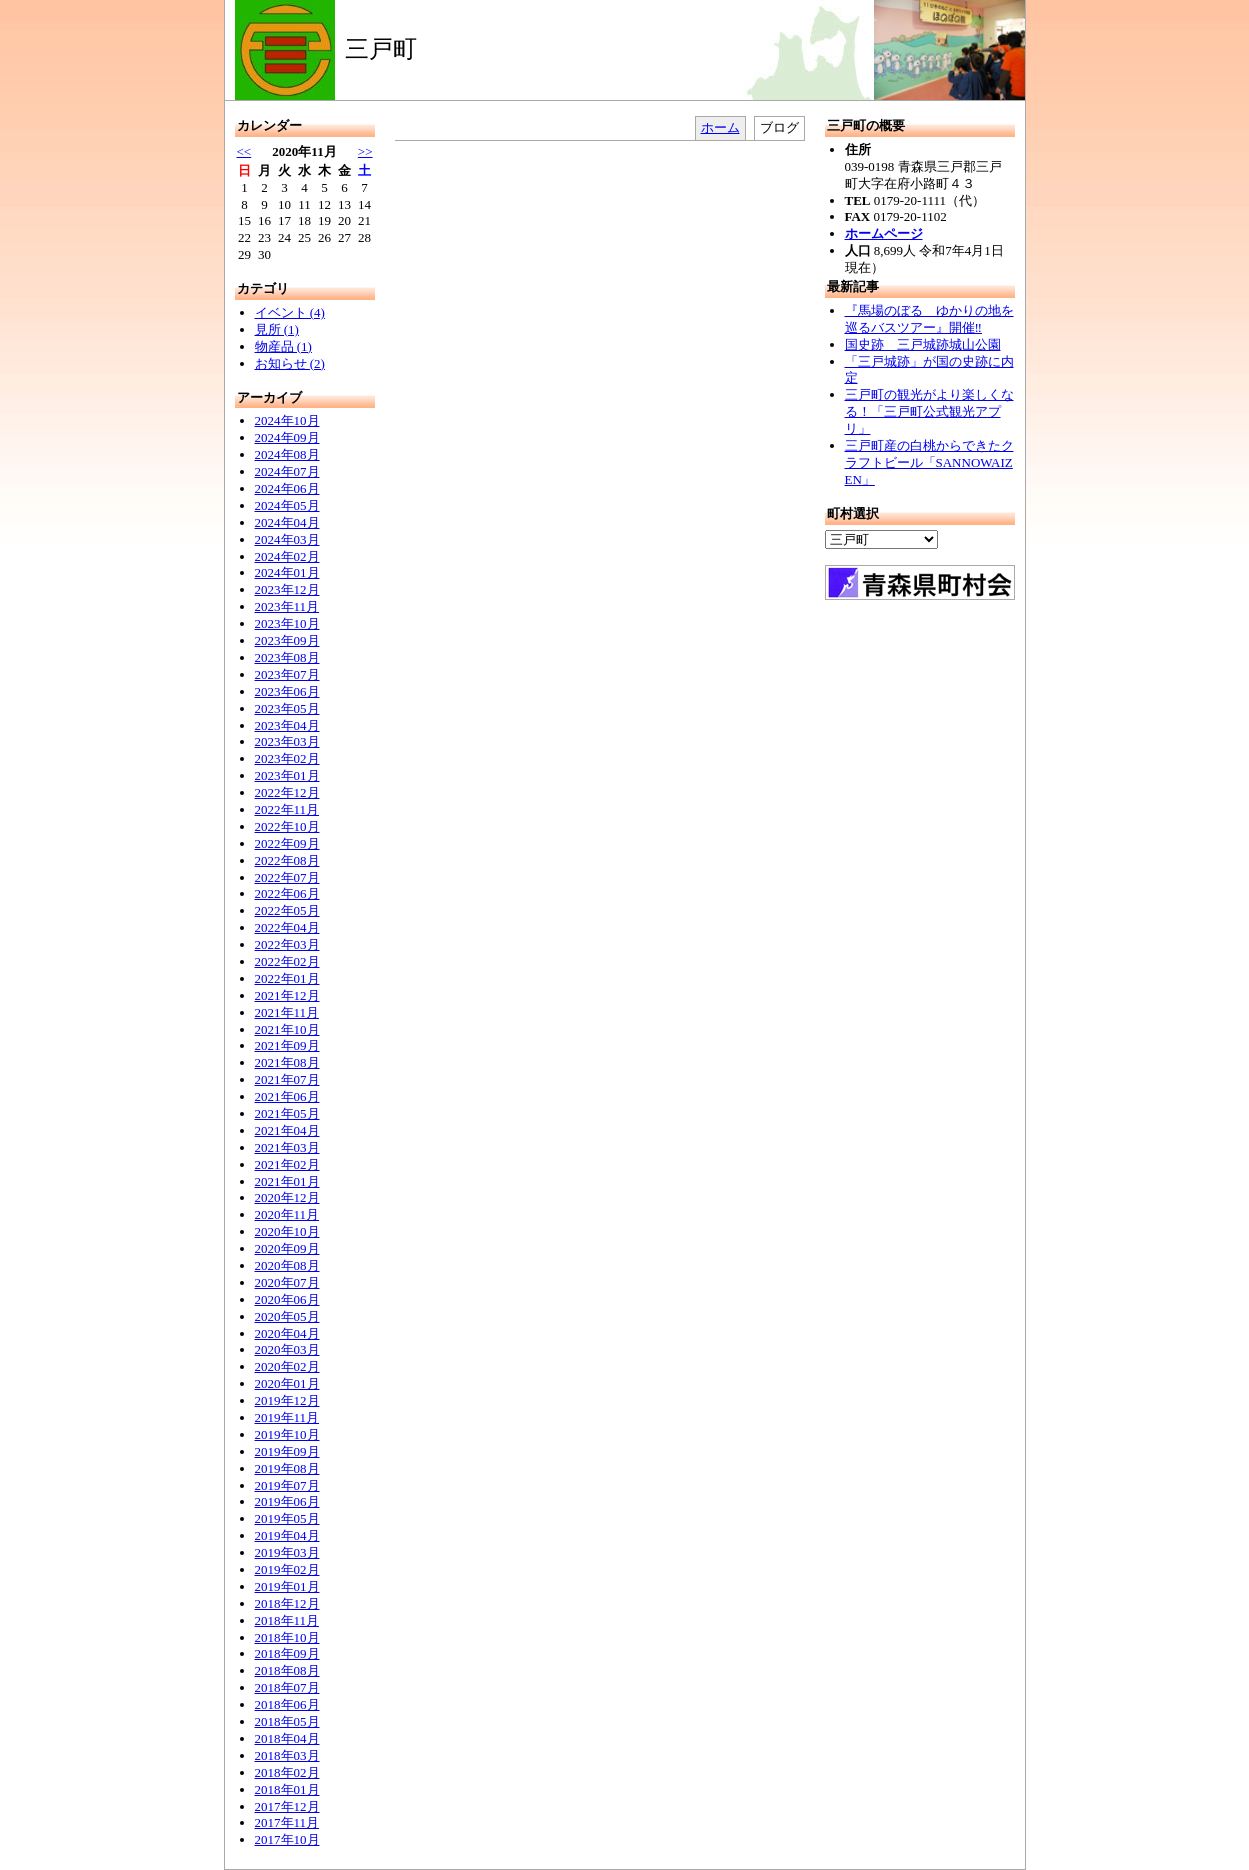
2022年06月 (287, 893)
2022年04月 (287, 927)
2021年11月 (287, 1012)
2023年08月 (287, 657)
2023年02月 (287, 758)
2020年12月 (287, 1197)
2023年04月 (287, 725)
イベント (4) (290, 312)
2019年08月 (287, 1468)
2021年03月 (287, 1147)
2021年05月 (287, 1113)
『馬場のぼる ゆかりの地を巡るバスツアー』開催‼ (929, 319)
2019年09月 (287, 1451)
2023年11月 (287, 606)
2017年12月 (287, 1806)
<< (244, 151)
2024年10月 (287, 420)
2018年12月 (287, 1603)
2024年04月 (287, 522)
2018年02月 (287, 1772)
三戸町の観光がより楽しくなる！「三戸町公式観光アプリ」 (929, 411)
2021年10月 (287, 1029)
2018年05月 (287, 1721)
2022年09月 (287, 843)
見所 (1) (277, 329)
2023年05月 (287, 708)
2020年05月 (287, 1316)
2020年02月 (287, 1366)
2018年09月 (287, 1653)
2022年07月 (287, 877)
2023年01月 (287, 775)
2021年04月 (287, 1130)
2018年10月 (287, 1637)
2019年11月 (287, 1417)
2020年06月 (287, 1299)
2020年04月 (287, 1333)
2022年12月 (287, 792)
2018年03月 (287, 1755)
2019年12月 (287, 1400)
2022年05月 (287, 910)
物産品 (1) (283, 346)
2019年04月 (287, 1535)
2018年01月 (287, 1789)
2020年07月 (287, 1282)
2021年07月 (287, 1079)
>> (365, 151)
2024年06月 (287, 488)
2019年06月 (287, 1501)
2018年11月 (287, 1620)
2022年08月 (287, 860)
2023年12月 (287, 589)
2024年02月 (287, 556)
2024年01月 (287, 572)
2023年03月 (287, 741)
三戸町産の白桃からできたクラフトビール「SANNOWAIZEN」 (929, 462)
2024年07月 (287, 471)
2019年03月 (287, 1552)
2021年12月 (287, 995)
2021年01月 (287, 1181)
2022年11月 (287, 809)
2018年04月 (287, 1738)
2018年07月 (287, 1687)
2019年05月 (287, 1518)
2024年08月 (287, 454)
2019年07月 (287, 1485)
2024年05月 (287, 505)
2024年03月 (287, 539)
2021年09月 (287, 1045)
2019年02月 (287, 1569)
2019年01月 (287, 1586)
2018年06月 (287, 1704)
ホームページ (884, 233)
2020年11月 (287, 1214)
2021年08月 (287, 1062)
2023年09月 (287, 640)
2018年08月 (287, 1670)
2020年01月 (287, 1383)
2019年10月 (287, 1434)
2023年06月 (287, 691)
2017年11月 (287, 1822)
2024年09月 (287, 437)
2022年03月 (287, 944)
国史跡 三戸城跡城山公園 (923, 344)
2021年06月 (287, 1096)
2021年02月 (287, 1164)
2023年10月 (287, 623)
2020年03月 (287, 1349)
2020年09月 (287, 1248)
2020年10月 (287, 1231)
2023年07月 (287, 674)
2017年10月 (287, 1839)
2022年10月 (287, 826)
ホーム (720, 127)
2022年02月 (287, 961)
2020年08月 (287, 1265)
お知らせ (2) (290, 363)
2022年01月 (287, 978)
